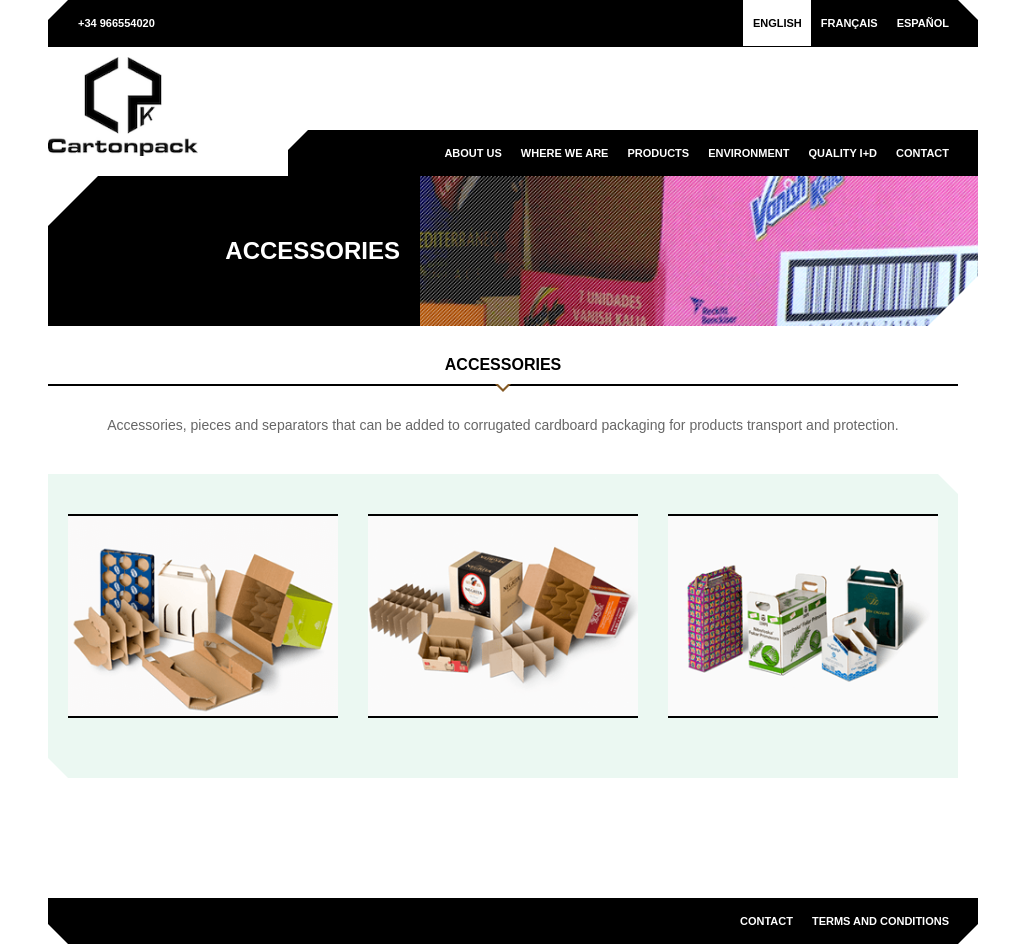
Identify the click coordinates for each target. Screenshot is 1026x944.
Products (658, 153)
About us (472, 153)
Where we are (565, 153)
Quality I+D (842, 153)
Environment (748, 153)
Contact (922, 153)
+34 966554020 (116, 23)
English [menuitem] (777, 23)
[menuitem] (777, 23)
